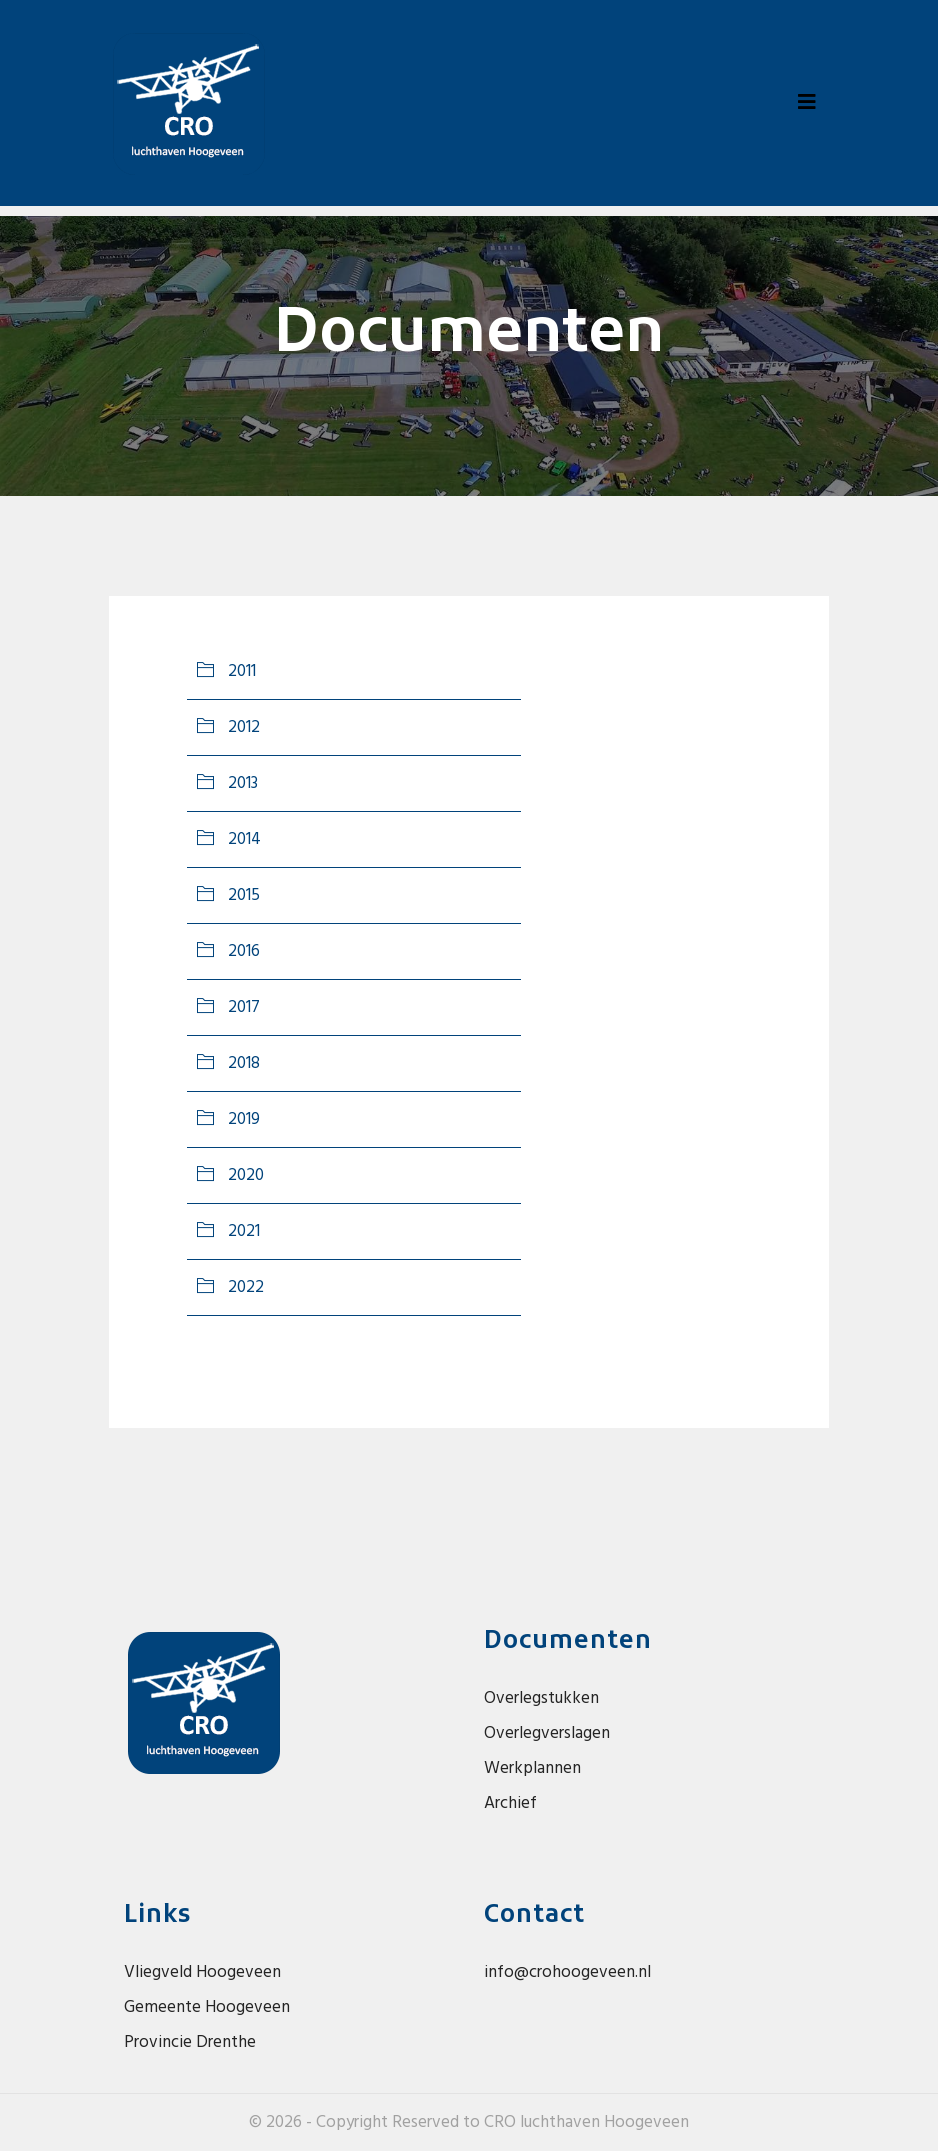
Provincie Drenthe (190, 2042)
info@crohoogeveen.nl (567, 1972)
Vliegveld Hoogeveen (202, 1972)
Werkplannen (532, 1768)
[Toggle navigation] (807, 103)
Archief (510, 1803)
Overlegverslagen (547, 1733)
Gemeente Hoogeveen (207, 2007)
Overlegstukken (541, 1698)
